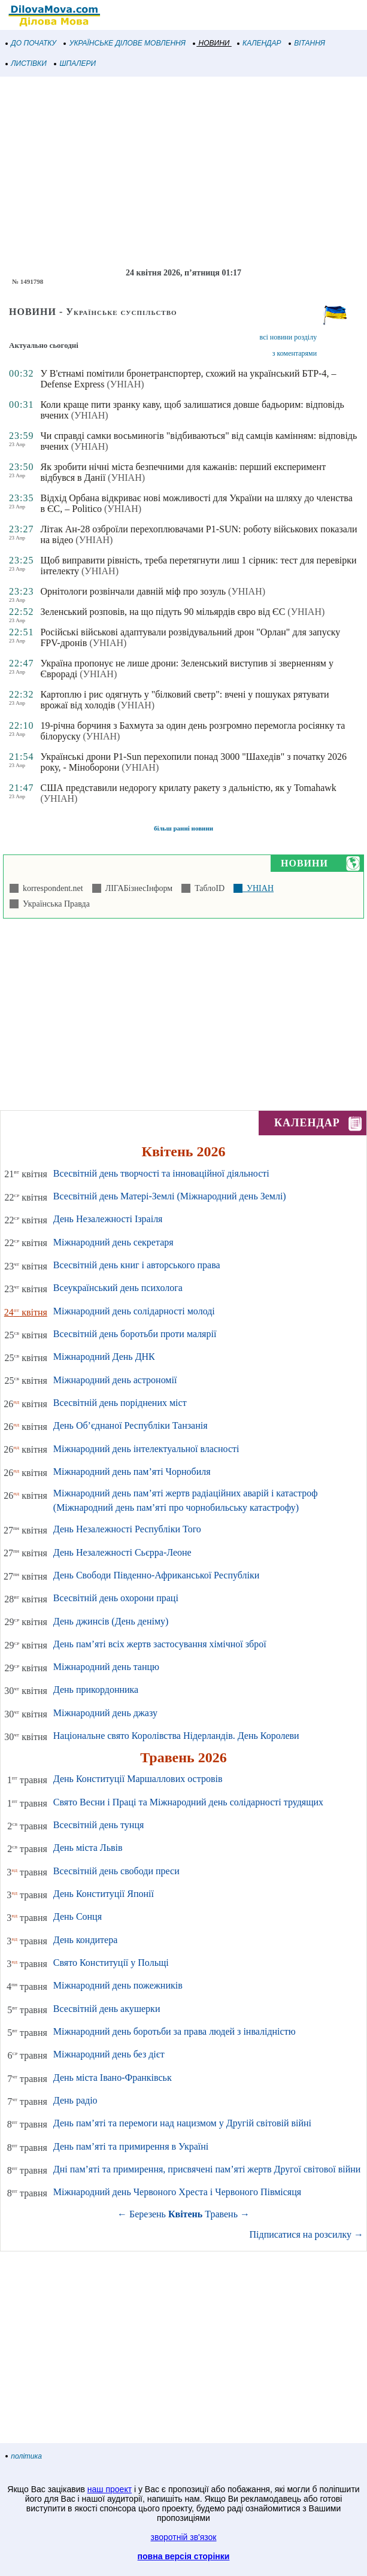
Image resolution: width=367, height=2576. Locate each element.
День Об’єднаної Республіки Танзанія (130, 1425)
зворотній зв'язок (184, 2537)
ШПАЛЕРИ (75, 63)
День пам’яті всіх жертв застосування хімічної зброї (159, 1644)
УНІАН (258, 888)
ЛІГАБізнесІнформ (136, 888)
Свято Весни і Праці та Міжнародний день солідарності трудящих (188, 1802)
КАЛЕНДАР (259, 43)
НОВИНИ (212, 43)
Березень (147, 2214)
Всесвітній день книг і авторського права (136, 1265)
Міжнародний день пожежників (118, 1985)
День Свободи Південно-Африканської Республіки (156, 1575)
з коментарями (294, 353)
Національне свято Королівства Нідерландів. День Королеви (176, 1736)
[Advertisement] (183, 172)
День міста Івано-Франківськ (112, 2077)
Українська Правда (54, 903)
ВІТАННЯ (307, 43)
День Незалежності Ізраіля (108, 1219)
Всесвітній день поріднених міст (120, 1403)
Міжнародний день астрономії (115, 1380)
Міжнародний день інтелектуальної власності (146, 1449)
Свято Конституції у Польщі (111, 1962)
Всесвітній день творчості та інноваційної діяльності (161, 1173)
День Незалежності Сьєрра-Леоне (122, 1552)
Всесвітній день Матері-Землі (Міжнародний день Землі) (169, 1196)
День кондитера (85, 1940)
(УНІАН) (125, 384)
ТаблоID (207, 888)
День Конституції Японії (103, 1894)
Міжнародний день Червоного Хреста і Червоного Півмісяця (177, 2192)
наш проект (109, 2489)
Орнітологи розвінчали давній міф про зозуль (133, 591)
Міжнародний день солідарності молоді (134, 1311)
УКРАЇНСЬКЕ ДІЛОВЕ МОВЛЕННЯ (124, 43)
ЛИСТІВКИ (26, 63)
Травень (221, 2214)
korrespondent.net (51, 888)
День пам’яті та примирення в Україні (130, 2146)
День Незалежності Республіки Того (127, 1529)
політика (24, 2456)
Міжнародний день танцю (106, 1667)
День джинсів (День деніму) (111, 1621)
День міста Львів (88, 1847)
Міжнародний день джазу (105, 1713)
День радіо (75, 2100)
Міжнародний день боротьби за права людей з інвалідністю (174, 2031)
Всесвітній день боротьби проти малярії (135, 1334)
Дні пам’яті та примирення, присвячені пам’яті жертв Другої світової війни (207, 2169)
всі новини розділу (288, 337)
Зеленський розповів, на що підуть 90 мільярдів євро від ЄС (162, 612)
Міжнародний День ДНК (104, 1356)
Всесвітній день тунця (98, 1825)
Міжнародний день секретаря (113, 1242)
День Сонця (77, 1916)
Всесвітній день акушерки (106, 2009)
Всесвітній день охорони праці (115, 1598)
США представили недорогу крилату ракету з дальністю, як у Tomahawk (188, 788)
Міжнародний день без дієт (109, 2054)
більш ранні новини (183, 828)
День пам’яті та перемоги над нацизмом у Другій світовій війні (182, 2123)
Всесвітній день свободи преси (116, 1871)
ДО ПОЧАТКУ (31, 43)
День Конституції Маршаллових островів (138, 1779)
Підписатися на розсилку (306, 2234)
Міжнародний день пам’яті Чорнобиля (132, 1471)
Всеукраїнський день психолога (118, 1288)
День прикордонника (95, 1689)
